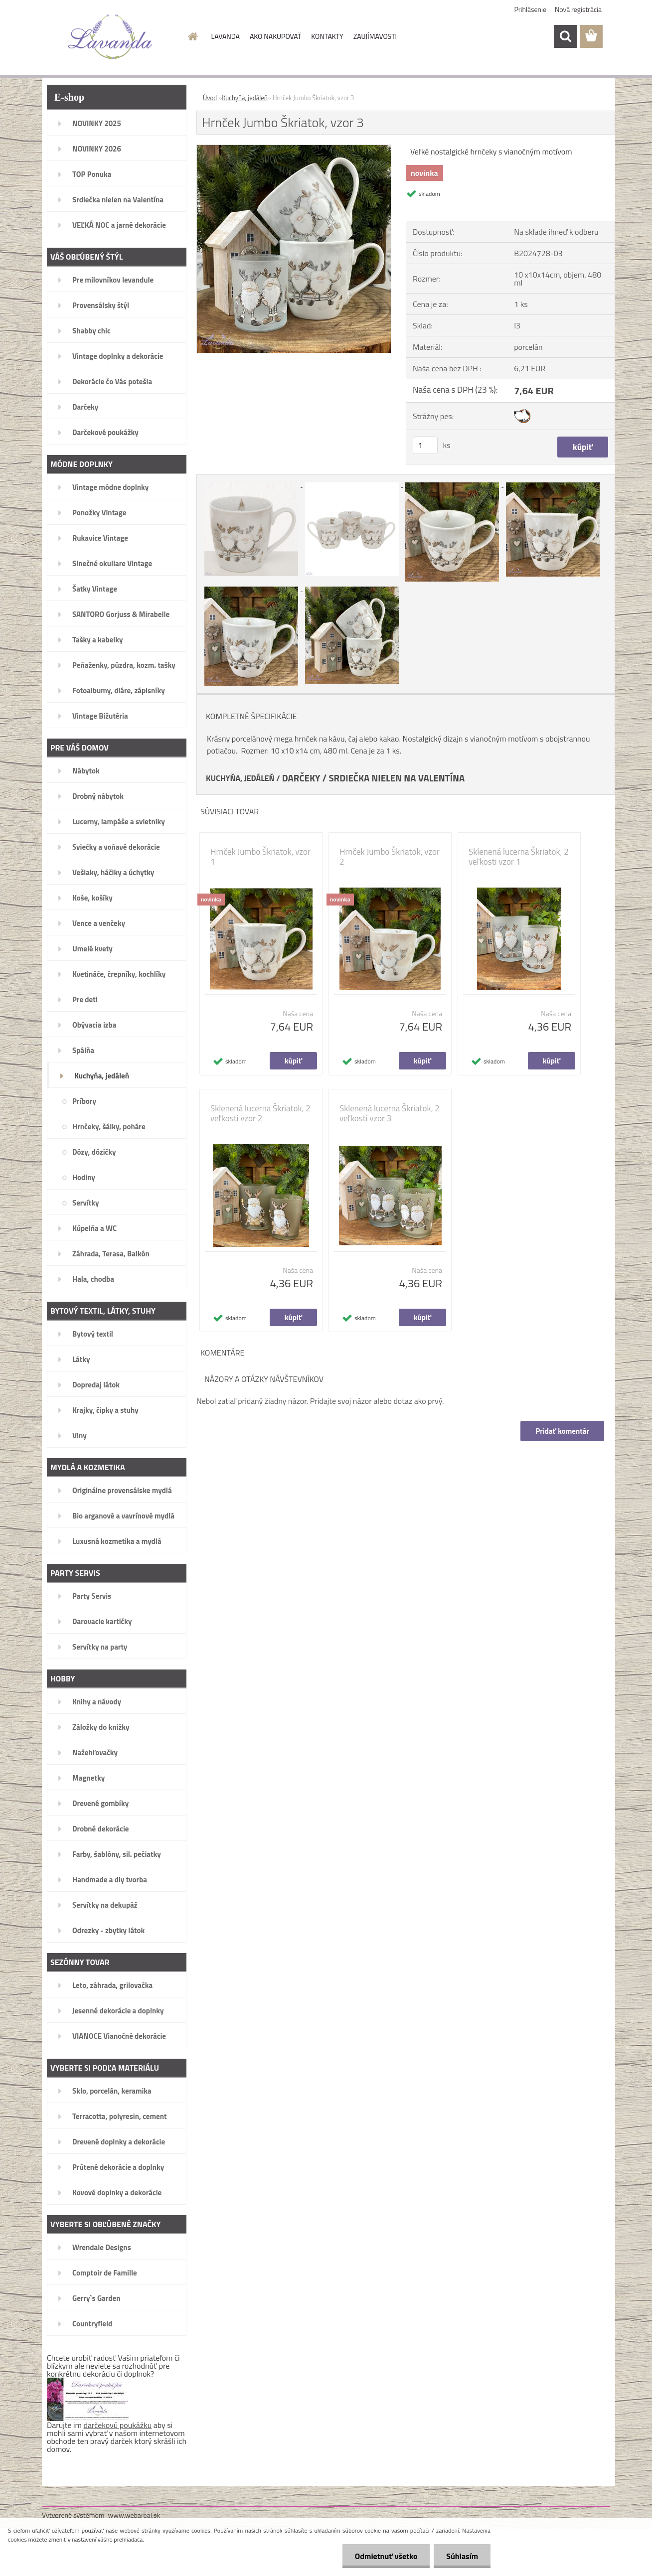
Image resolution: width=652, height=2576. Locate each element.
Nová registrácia (578, 9)
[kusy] (425, 445)
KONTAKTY (327, 36)
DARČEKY (301, 778)
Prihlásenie (530, 9)
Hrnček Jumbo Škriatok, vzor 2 (389, 857)
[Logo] (110, 37)
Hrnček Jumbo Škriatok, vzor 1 (260, 857)
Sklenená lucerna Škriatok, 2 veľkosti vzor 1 (519, 857)
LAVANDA (225, 36)
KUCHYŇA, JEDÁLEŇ (240, 778)
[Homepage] (192, 36)
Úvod (210, 98)
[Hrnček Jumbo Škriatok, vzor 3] (294, 149)
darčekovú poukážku (118, 2425)
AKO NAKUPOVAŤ (275, 36)
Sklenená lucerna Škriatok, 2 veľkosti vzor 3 (389, 1113)
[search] (565, 36)
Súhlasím (462, 2556)
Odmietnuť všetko (385, 2556)
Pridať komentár (562, 1431)
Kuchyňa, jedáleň (245, 98)
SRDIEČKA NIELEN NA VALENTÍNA (396, 778)
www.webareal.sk (134, 2515)
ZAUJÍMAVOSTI (375, 36)
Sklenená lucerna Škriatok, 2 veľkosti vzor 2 (260, 1113)
